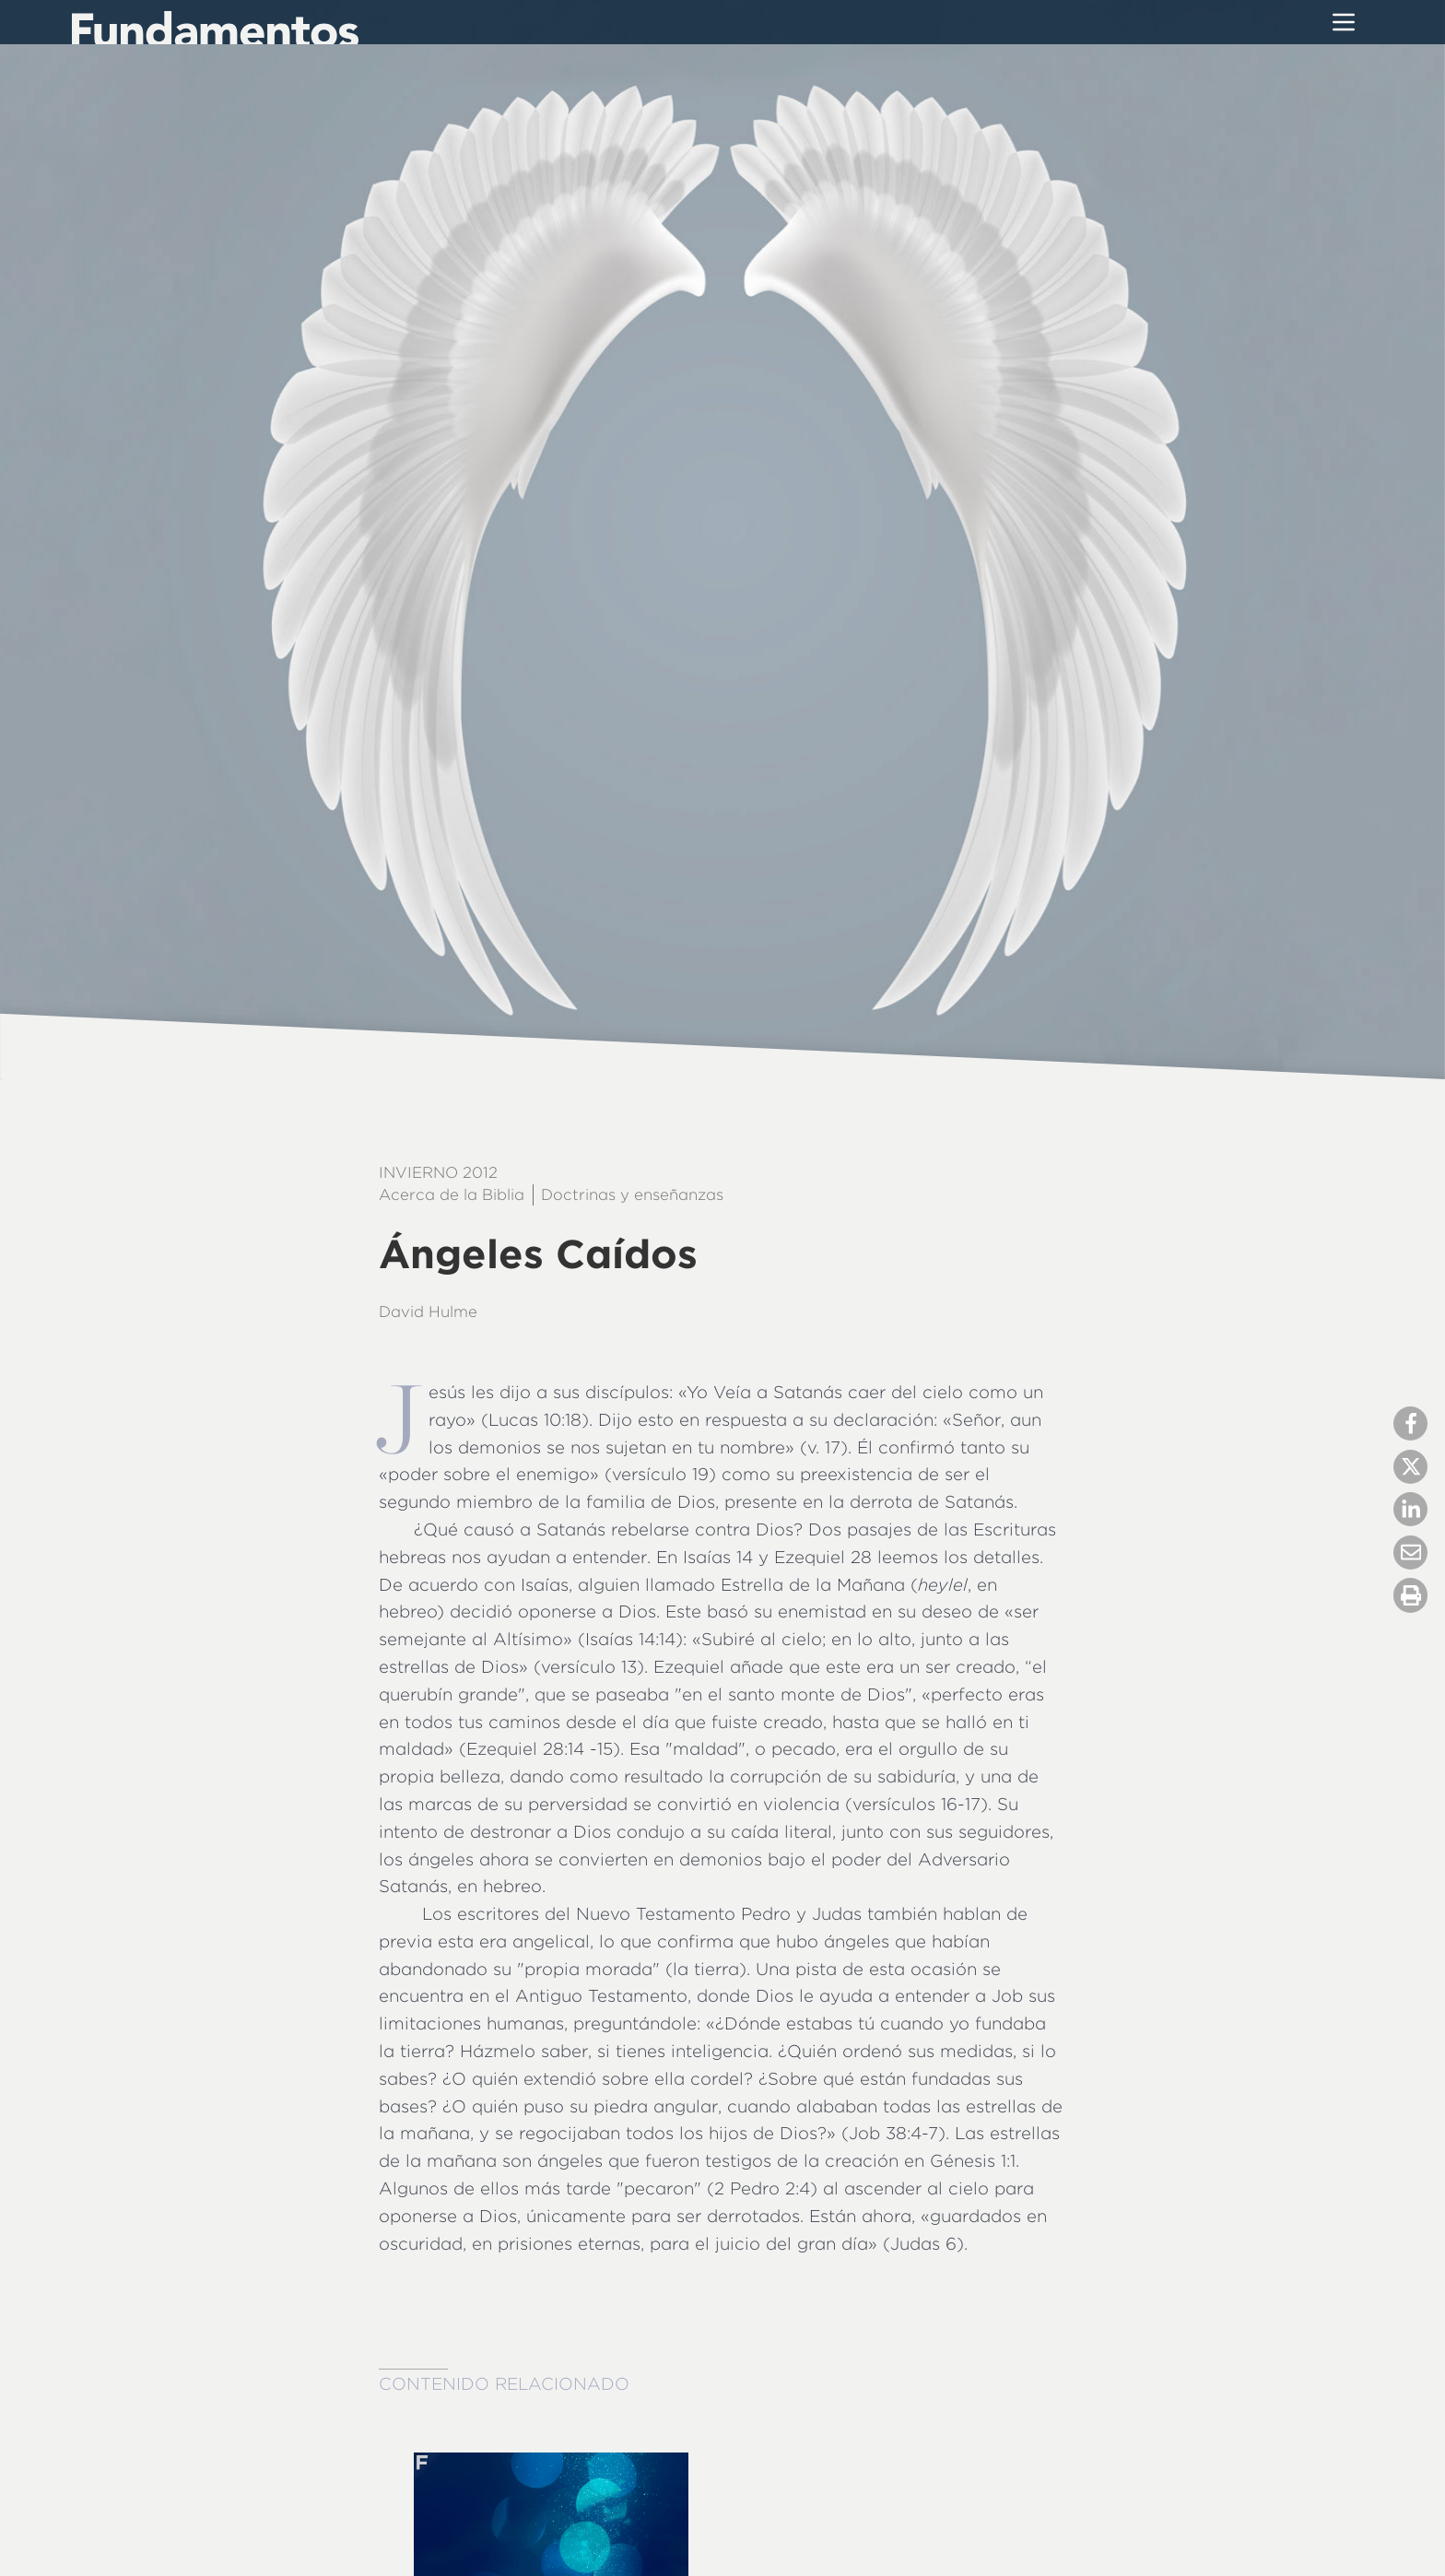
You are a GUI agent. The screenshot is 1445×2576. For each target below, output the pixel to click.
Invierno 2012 (438, 1172)
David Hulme (428, 1311)
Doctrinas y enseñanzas (632, 1194)
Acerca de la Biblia (451, 1194)
